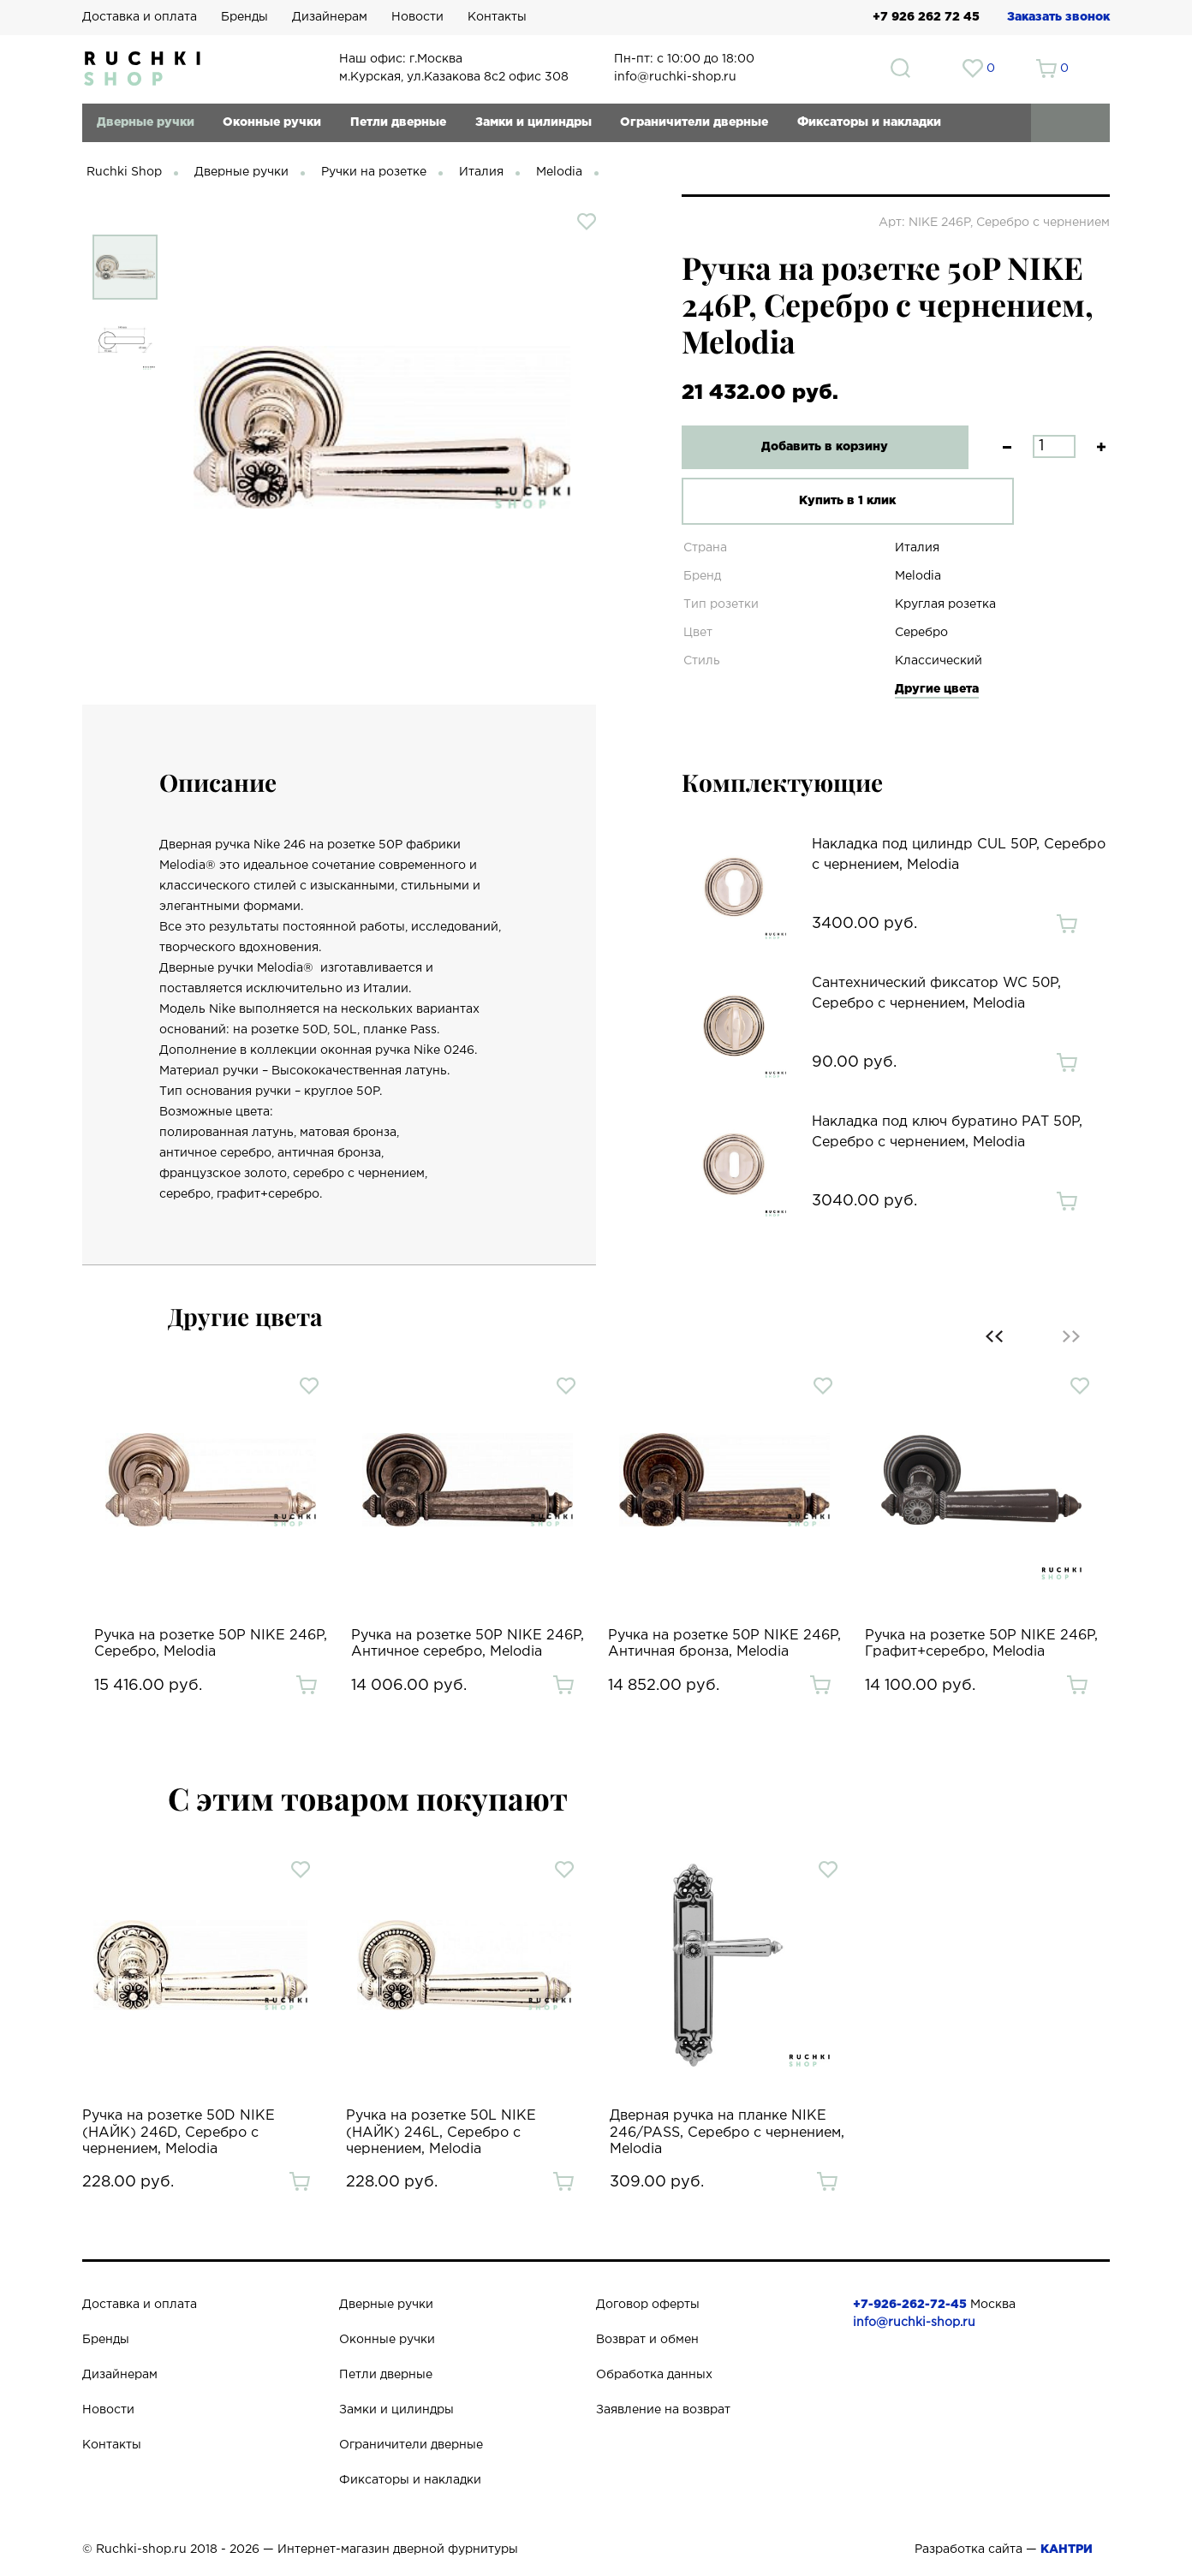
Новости (417, 17)
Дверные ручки (145, 122)
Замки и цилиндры (533, 122)
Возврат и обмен (647, 2340)
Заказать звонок (1058, 17)
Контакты (497, 17)
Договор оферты (648, 2304)
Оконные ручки (272, 122)
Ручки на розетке (373, 172)
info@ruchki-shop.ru (914, 2322)
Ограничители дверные (694, 122)
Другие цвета (937, 689)
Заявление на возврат (663, 2410)
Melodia (559, 172)
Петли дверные (398, 122)
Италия (481, 172)
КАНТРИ (1066, 2549)
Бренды (244, 17)
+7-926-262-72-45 (910, 2304)
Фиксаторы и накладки (869, 122)
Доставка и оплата (139, 17)
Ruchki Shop (124, 172)
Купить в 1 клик (814, 501)
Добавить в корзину (814, 447)
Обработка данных (654, 2375)
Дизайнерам (329, 17)
